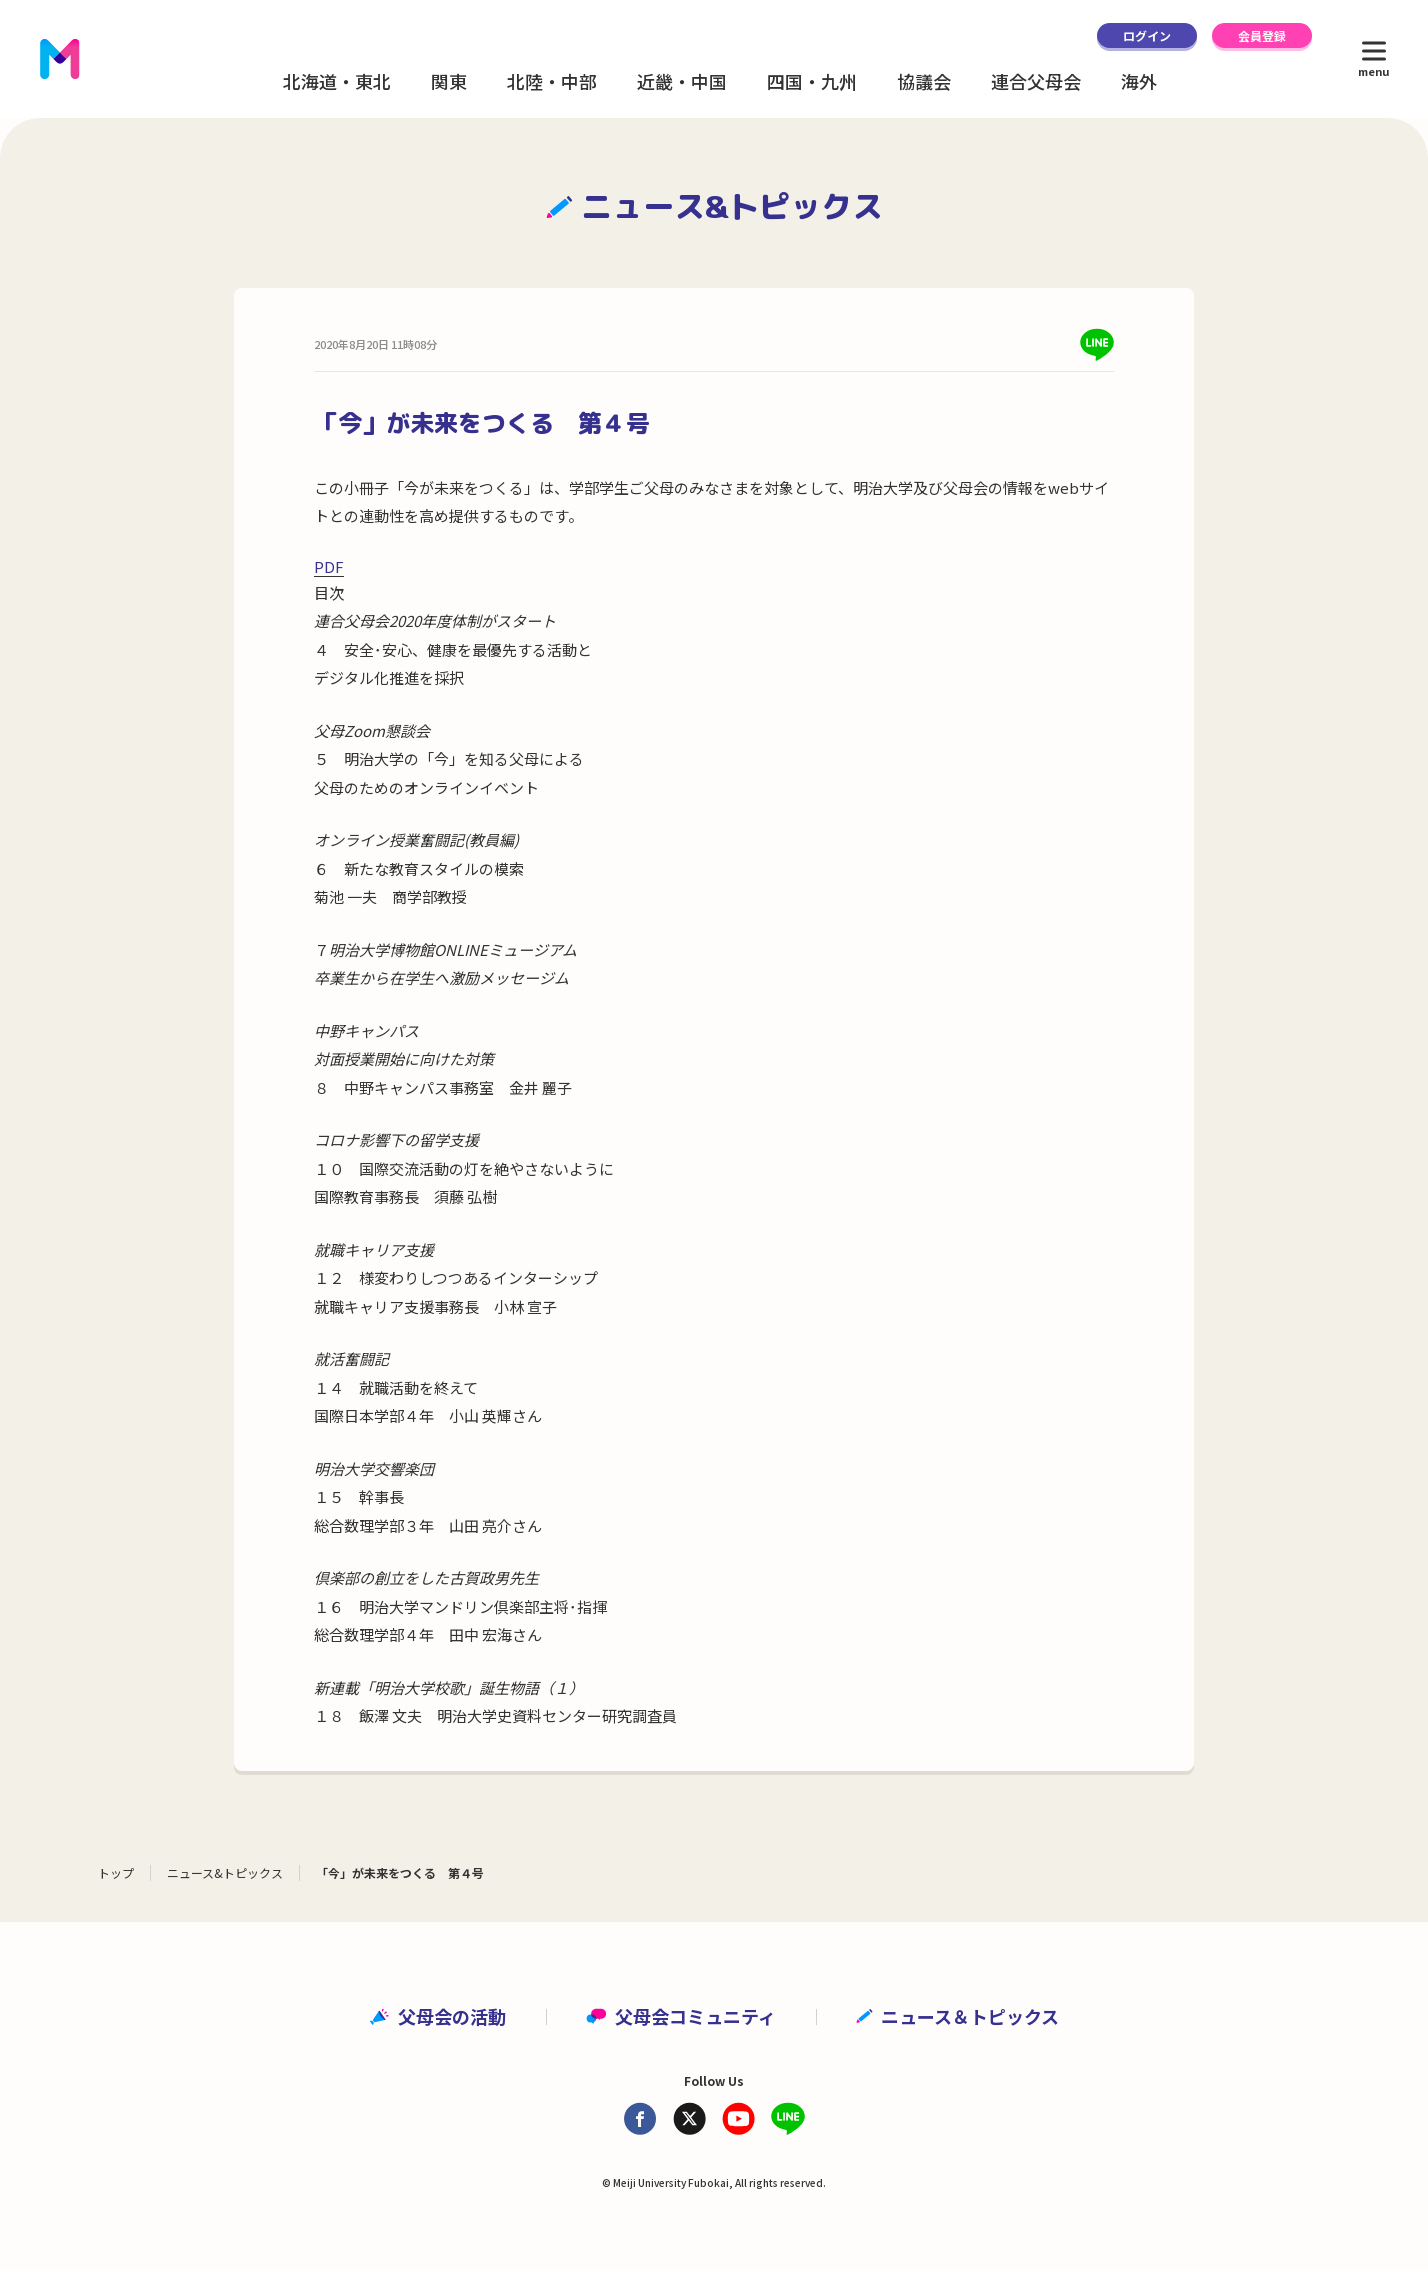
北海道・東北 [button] (337, 81)
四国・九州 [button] (812, 81)
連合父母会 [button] (1036, 81)
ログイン (1147, 35)
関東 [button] (449, 81)
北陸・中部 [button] (552, 81)
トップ (116, 1872)
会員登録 (1262, 35)
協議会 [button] (924, 81)
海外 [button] (1139, 81)
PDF (329, 566)
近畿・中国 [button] (682, 81)
